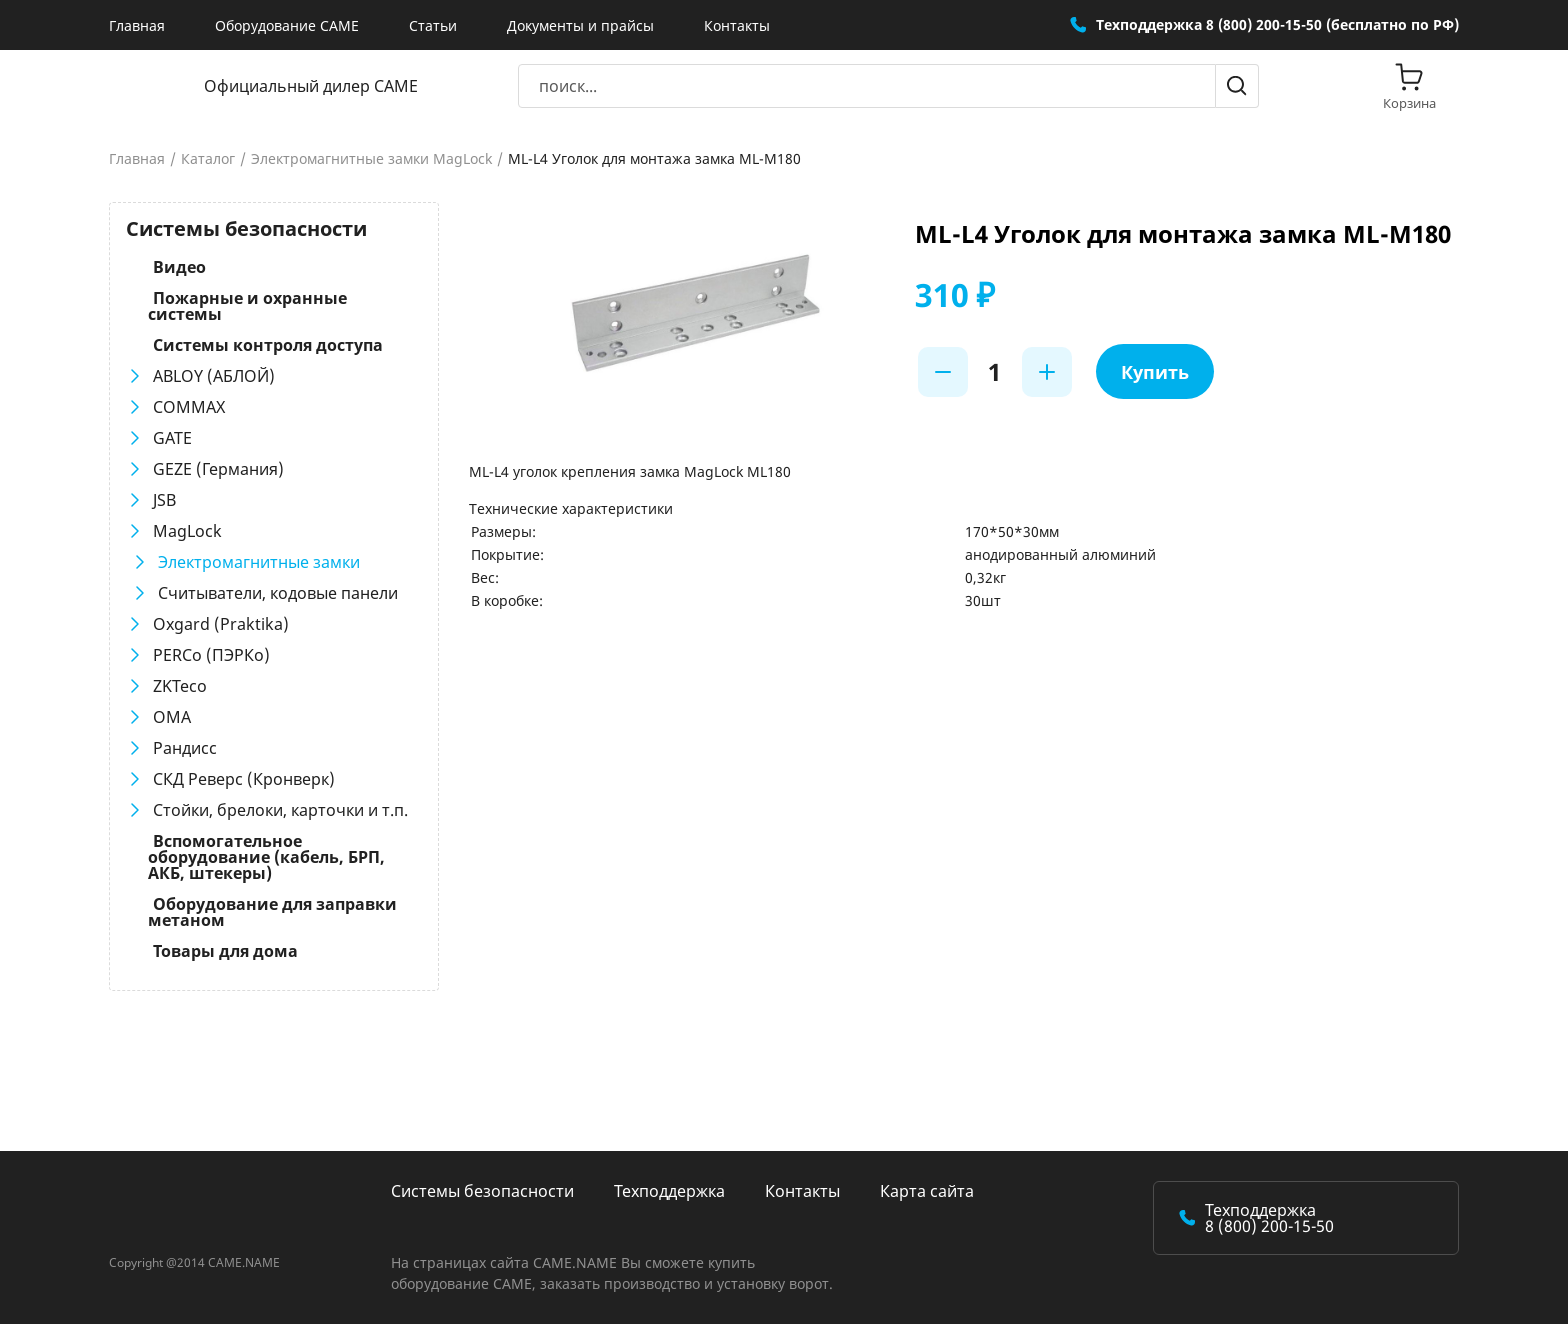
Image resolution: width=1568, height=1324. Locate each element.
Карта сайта (927, 1191)
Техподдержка (669, 1191)
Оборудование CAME (287, 25)
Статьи (433, 25)
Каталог (208, 159)
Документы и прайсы (580, 25)
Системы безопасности (482, 1191)
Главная (137, 25)
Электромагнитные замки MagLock (371, 159)
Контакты (737, 25)
